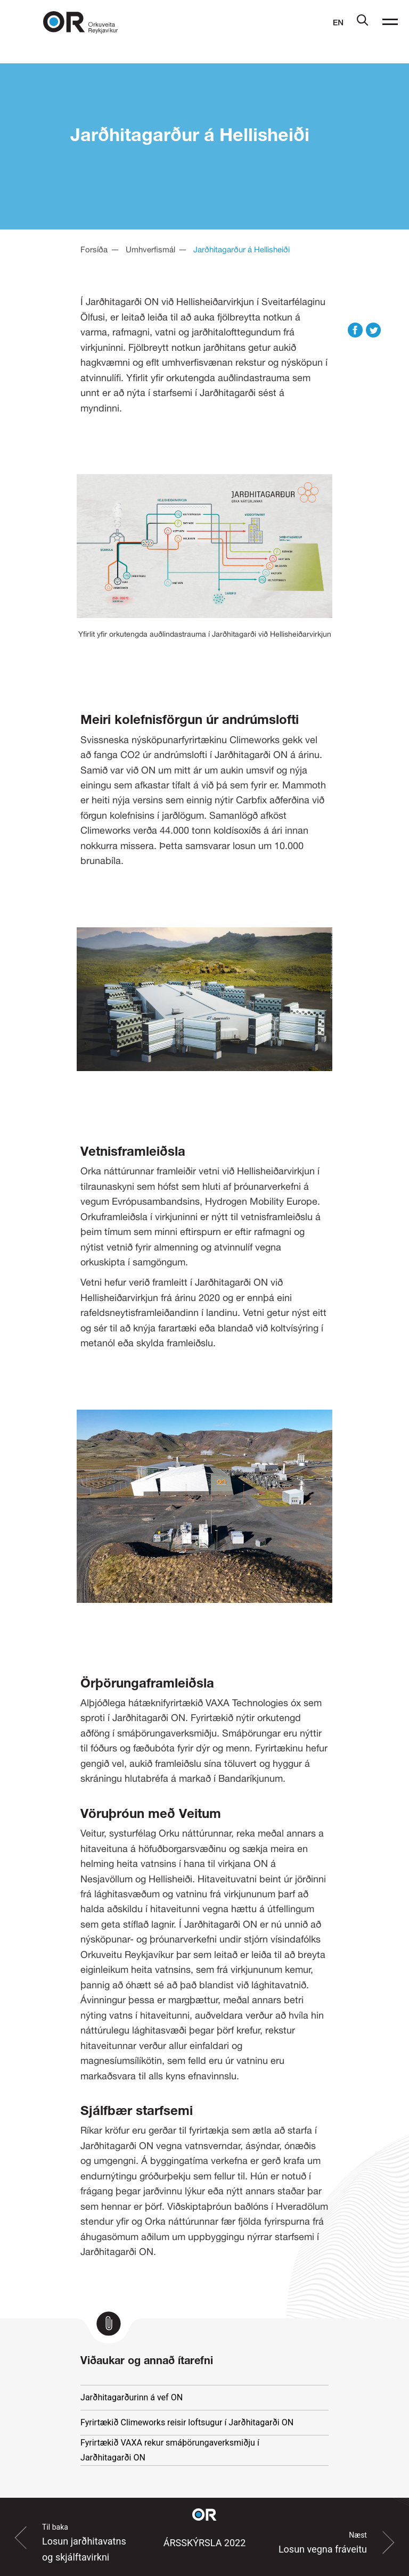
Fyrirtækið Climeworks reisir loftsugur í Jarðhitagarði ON (186, 2422)
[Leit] (363, 23)
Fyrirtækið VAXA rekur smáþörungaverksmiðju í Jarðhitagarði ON (169, 2450)
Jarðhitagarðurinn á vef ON (131, 2397)
